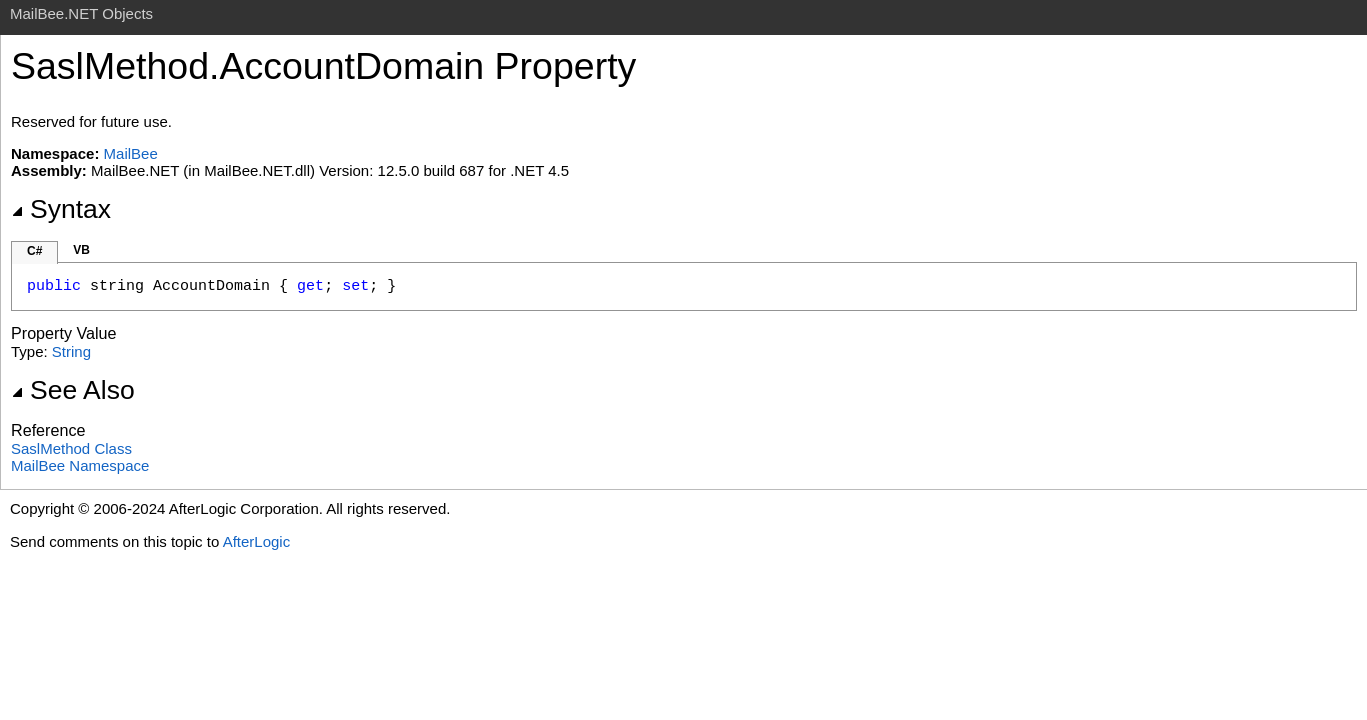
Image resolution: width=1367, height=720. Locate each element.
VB (81, 250)
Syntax (61, 209)
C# (34, 251)
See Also (73, 390)
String (71, 351)
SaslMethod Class (71, 448)
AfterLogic (257, 541)
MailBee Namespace (80, 465)
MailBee (131, 153)
